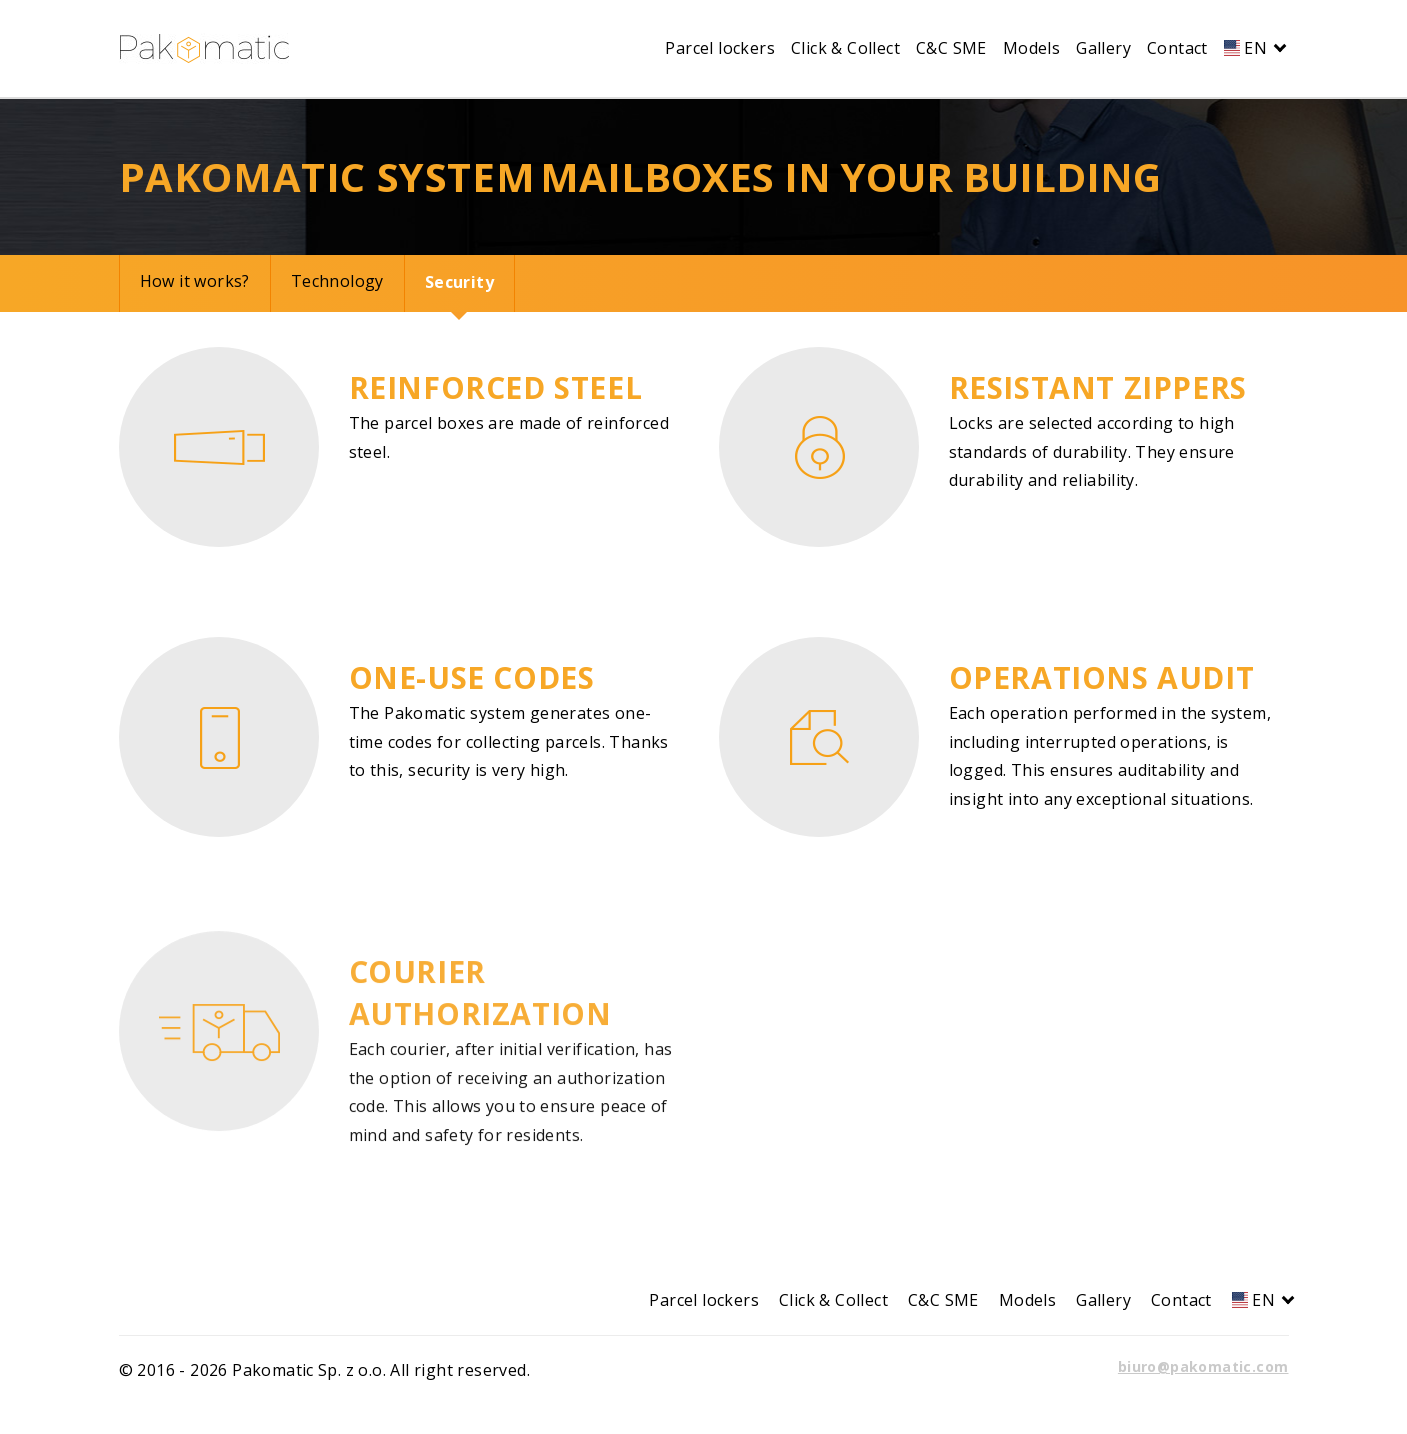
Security (459, 282)
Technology (337, 281)
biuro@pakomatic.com (1203, 1366)
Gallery (1103, 48)
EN (1252, 48)
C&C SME (951, 48)
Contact (1177, 48)
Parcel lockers (720, 48)
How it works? (195, 281)
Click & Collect (845, 48)
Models (1031, 48)
